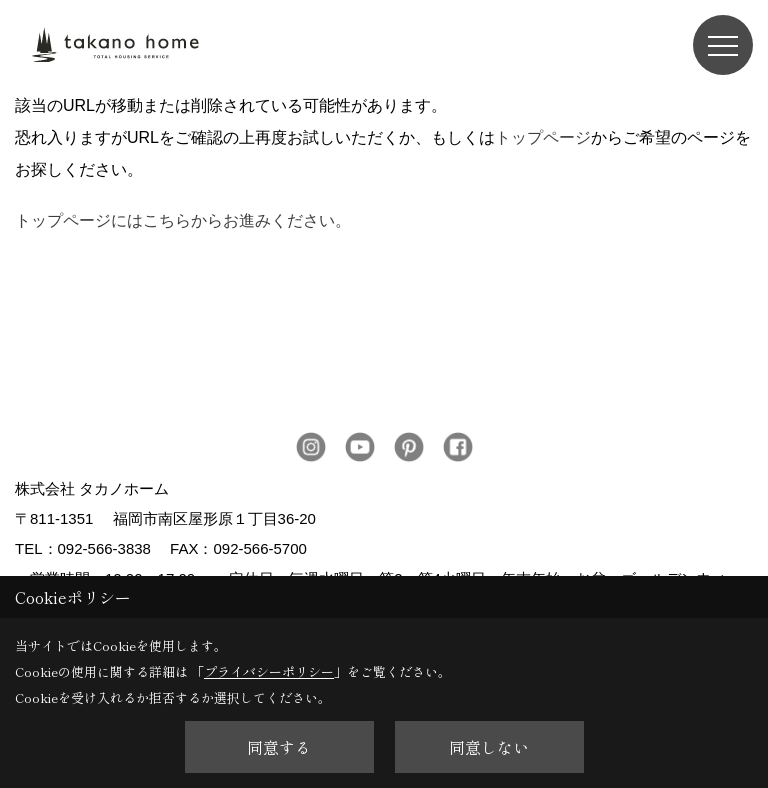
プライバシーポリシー (269, 671)
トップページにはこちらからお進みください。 (183, 220)
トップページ (543, 137)
